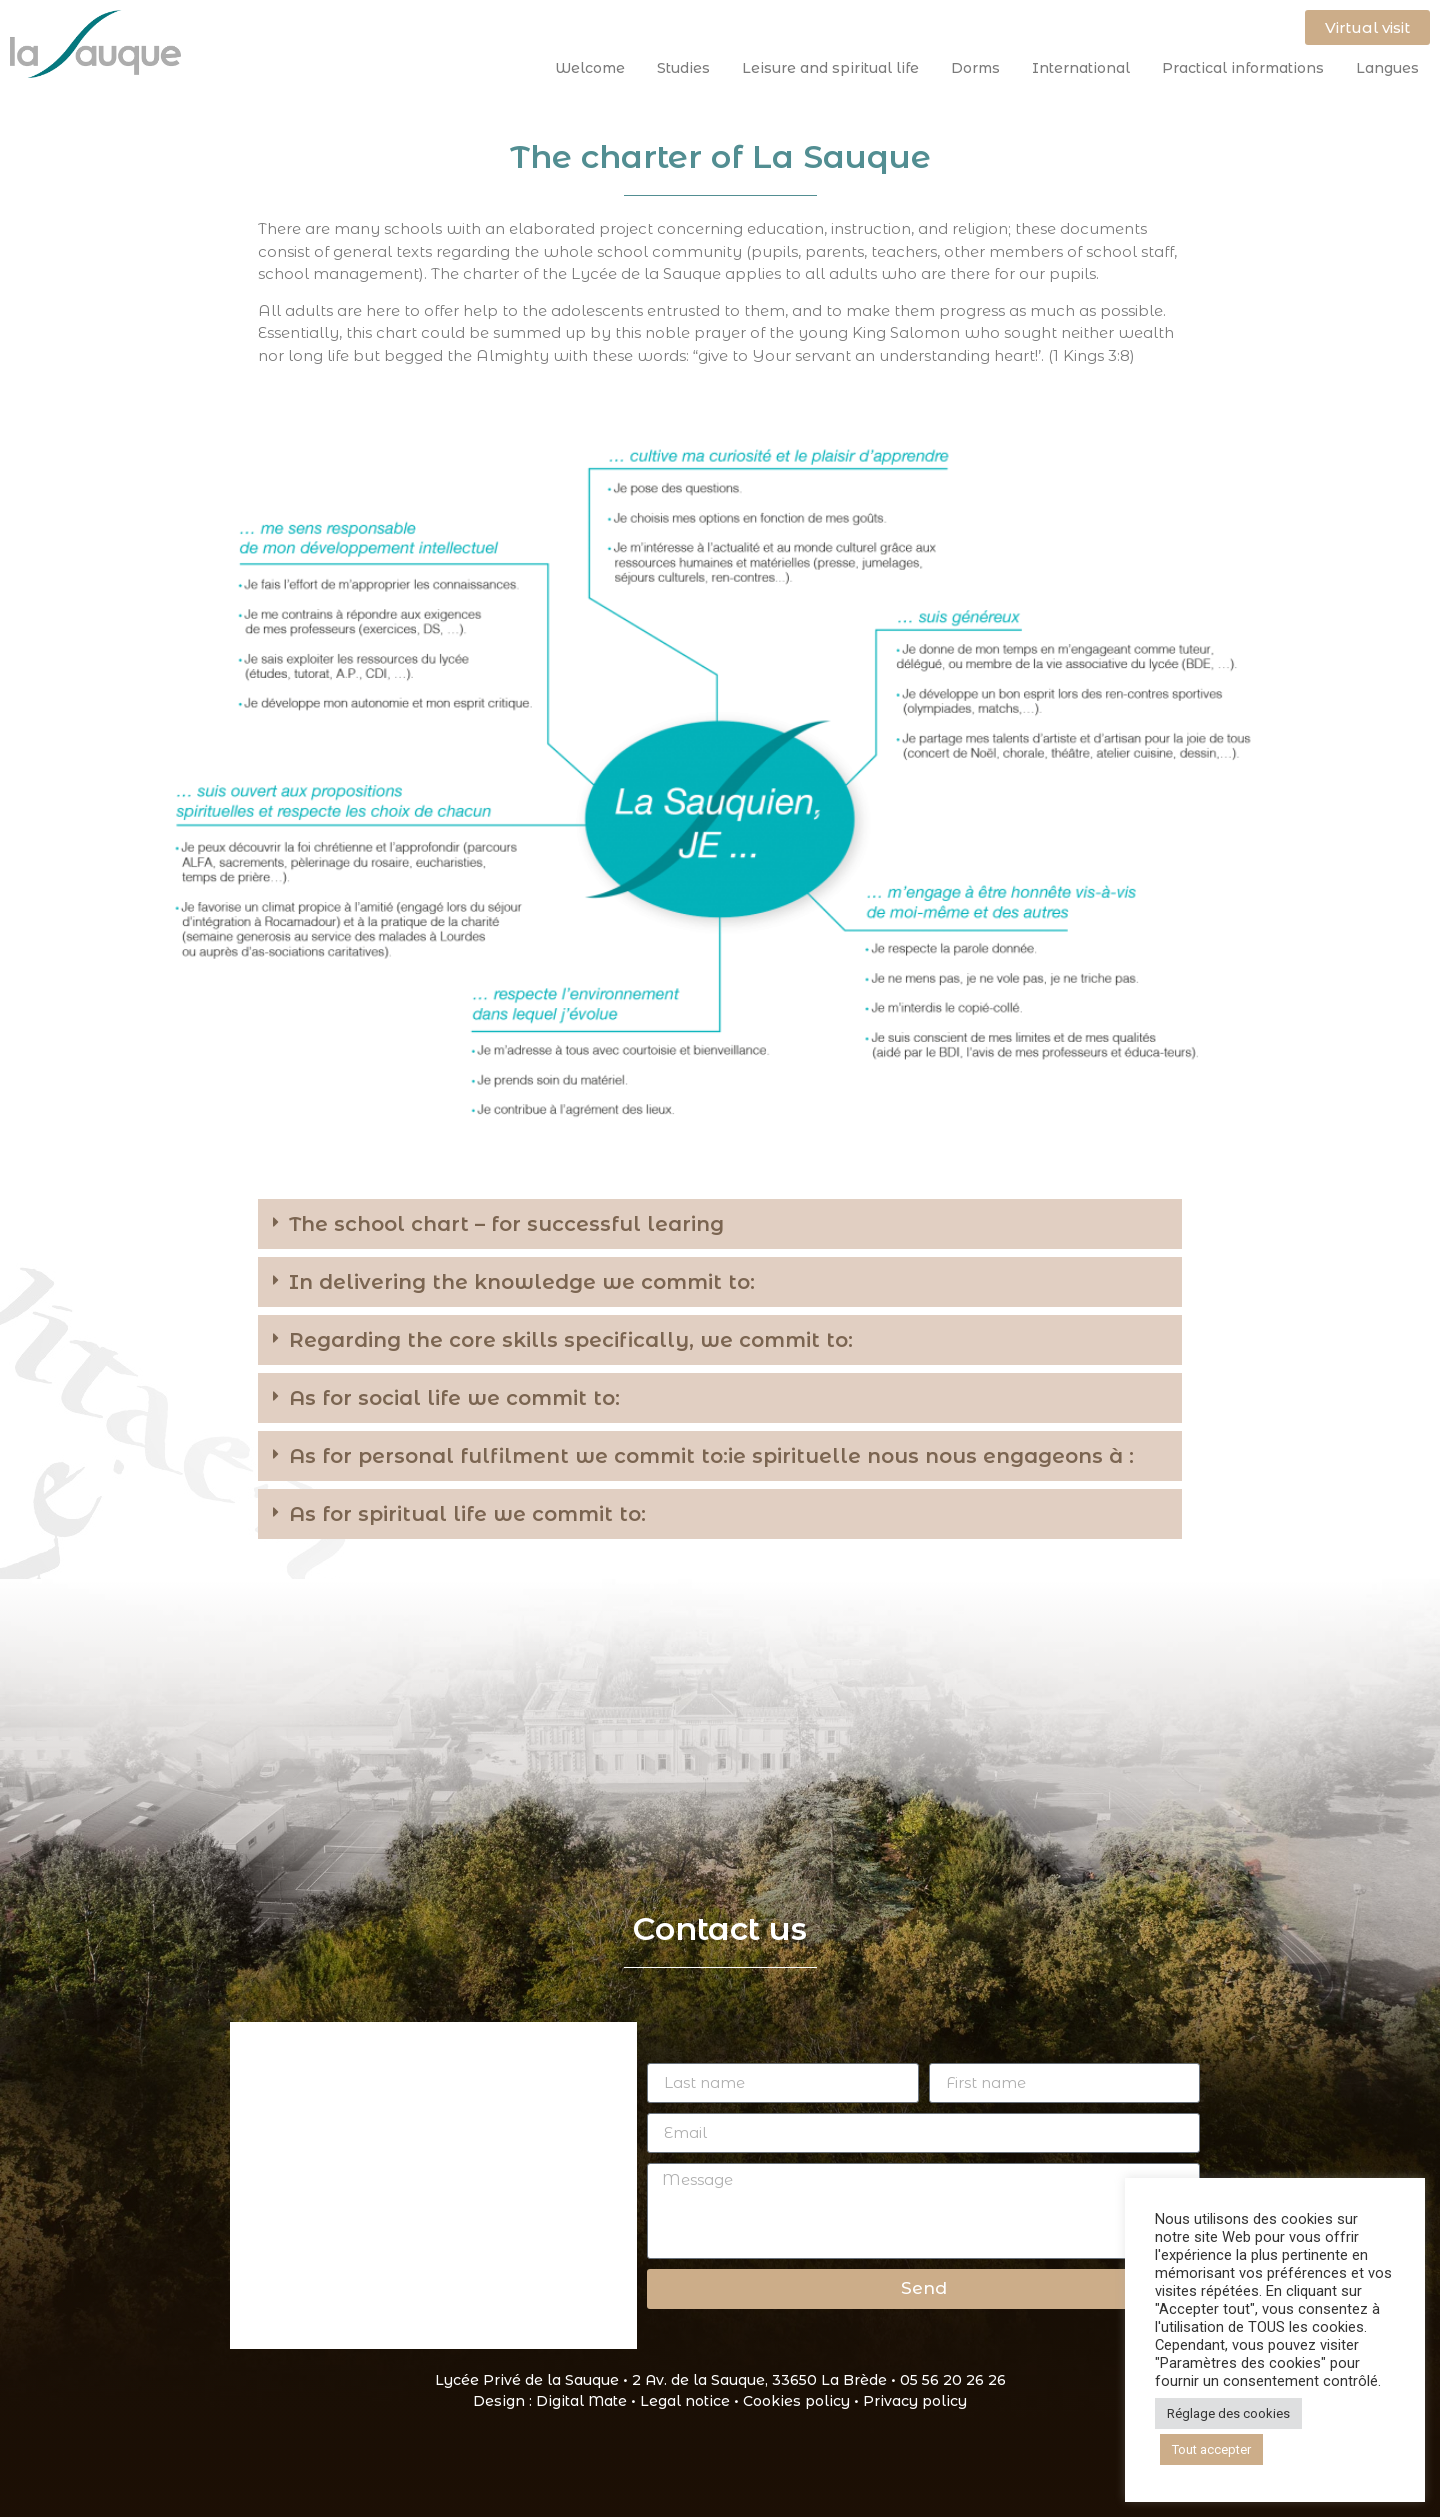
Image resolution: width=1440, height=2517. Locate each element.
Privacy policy (915, 2401)
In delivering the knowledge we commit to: (522, 1282)
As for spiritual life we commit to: (467, 1514)
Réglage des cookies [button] (1228, 2413)
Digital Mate (581, 2401)
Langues (1387, 68)
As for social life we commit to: (454, 1398)
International (1086, 68)
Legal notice (685, 2401)
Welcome (595, 68)
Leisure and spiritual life (835, 68)
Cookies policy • (803, 2401)
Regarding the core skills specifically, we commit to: (571, 1340)
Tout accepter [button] (1211, 2449)
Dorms (980, 68)
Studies (688, 68)
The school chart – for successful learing (506, 1224)
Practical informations (1248, 68)
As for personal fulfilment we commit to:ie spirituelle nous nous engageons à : (711, 1456)
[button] (720, 1224)
